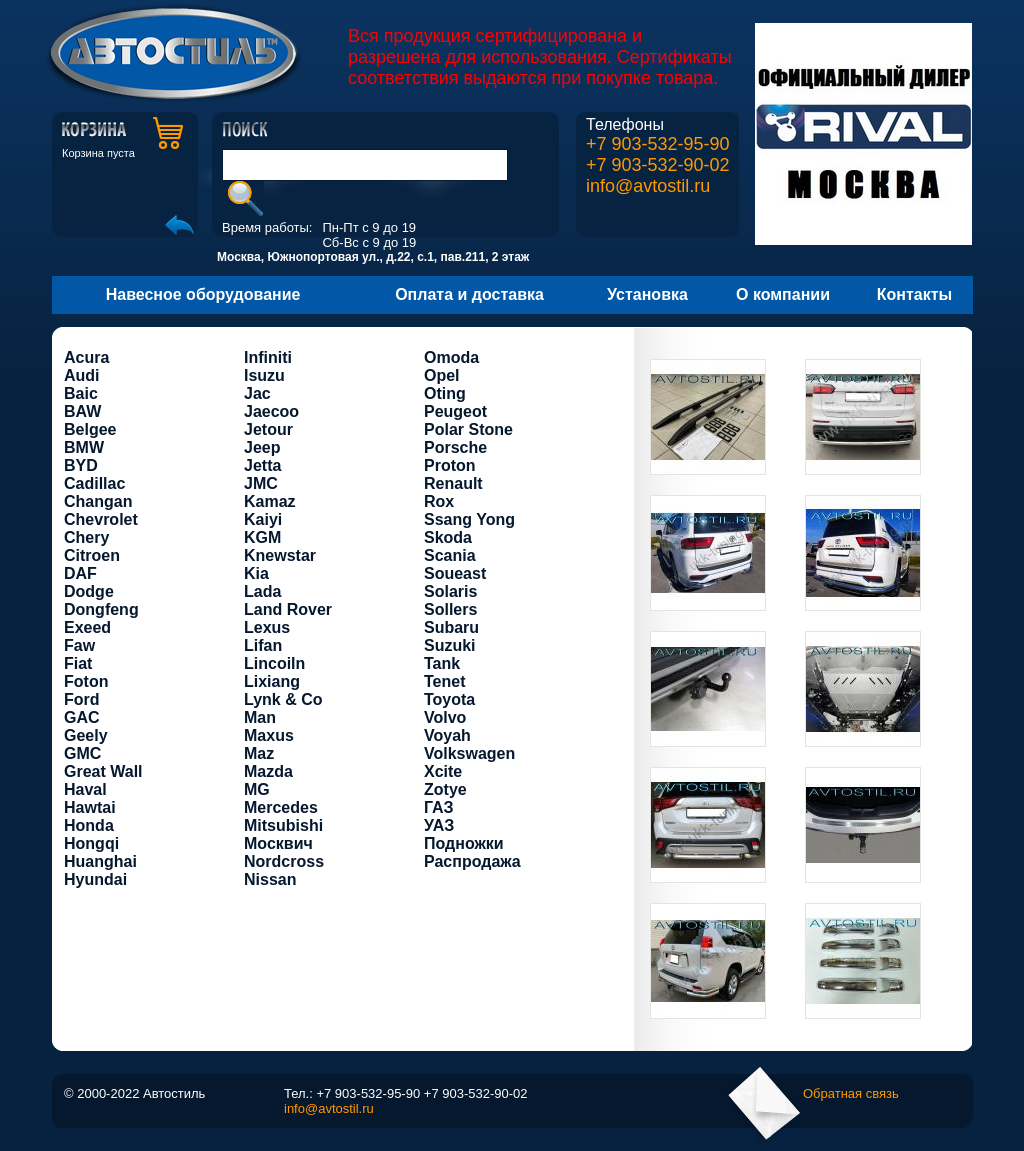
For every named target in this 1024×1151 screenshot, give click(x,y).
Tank (442, 663)
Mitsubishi (283, 825)
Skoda (448, 537)
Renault (453, 483)
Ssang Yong (469, 519)
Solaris (450, 591)
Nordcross (284, 861)
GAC (82, 717)
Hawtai (90, 807)
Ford (82, 699)
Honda (89, 825)
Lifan (263, 645)
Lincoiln (274, 663)
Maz (259, 753)
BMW (84, 447)
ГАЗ (439, 807)
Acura (86, 357)
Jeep (262, 447)
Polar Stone (468, 429)
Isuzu (264, 375)
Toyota (449, 699)
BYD (81, 465)
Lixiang (272, 681)
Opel (442, 375)
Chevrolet (101, 519)
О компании (783, 294)
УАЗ (439, 825)
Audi (82, 375)
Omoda (451, 357)
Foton (86, 681)
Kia (256, 573)
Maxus (269, 735)
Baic (81, 393)
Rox (439, 501)
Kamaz (270, 501)
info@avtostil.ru (648, 186)
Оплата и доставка (469, 294)
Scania (450, 555)
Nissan (270, 879)
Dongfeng (101, 609)
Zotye (445, 789)
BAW (82, 411)
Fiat (78, 663)
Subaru (451, 627)
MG (257, 789)
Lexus (267, 627)
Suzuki (450, 645)
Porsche (455, 447)
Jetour (268, 429)
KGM (262, 537)
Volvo (445, 717)
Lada (262, 591)
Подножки (464, 843)
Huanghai (100, 861)
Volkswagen (469, 753)
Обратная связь (851, 1093)
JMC (261, 483)
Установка (647, 294)
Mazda (268, 771)
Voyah (447, 735)
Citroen (92, 555)
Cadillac (94, 483)
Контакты (914, 294)
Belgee (90, 429)
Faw (79, 645)
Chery (86, 537)
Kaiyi (263, 519)
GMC (82, 753)
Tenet (444, 681)
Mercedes (281, 807)
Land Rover (288, 609)
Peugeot (455, 411)
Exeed (87, 627)
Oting (445, 393)
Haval (85, 789)
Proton (450, 465)
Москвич (278, 843)
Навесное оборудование (203, 294)
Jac (257, 393)
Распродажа (472, 861)
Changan (98, 501)
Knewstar (280, 555)
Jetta (262, 465)
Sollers (450, 609)
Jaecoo (271, 411)
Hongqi (91, 843)
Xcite (443, 771)
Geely (86, 735)
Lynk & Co (283, 699)
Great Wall (103, 771)
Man (260, 717)
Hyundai (95, 879)
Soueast (455, 573)
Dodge (89, 591)
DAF (80, 573)
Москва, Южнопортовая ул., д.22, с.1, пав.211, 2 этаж (373, 257)
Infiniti (268, 357)
